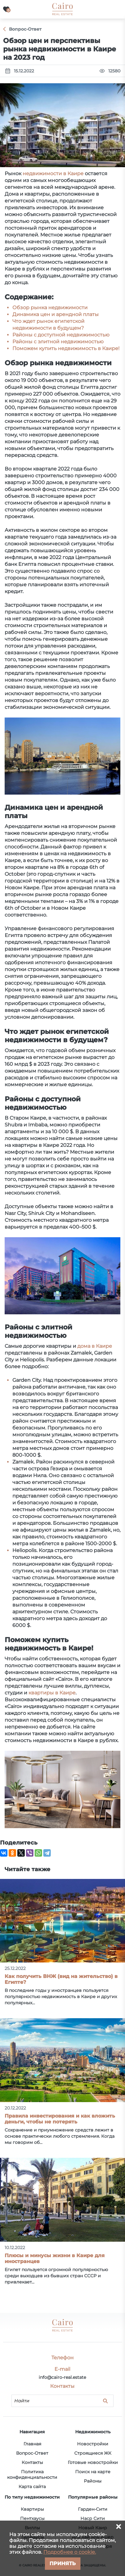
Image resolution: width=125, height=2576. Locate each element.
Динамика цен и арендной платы (55, 314)
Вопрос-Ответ (32, 2453)
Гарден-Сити (92, 2509)
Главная (32, 2444)
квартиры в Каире (51, 1693)
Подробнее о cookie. (69, 2552)
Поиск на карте (92, 2471)
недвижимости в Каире (53, 173)
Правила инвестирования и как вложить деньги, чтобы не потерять (60, 2119)
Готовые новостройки (93, 2462)
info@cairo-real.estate (62, 2377)
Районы (92, 2481)
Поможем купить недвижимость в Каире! (65, 348)
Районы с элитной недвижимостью (58, 342)
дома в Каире (94, 1346)
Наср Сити (92, 2518)
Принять (63, 2563)
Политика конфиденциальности (32, 2474)
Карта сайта (32, 2486)
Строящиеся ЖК (92, 2453)
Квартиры (32, 2509)
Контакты (32, 2462)
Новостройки (92, 2444)
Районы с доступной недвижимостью (61, 335)
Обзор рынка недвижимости (50, 307)
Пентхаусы (32, 2518)
